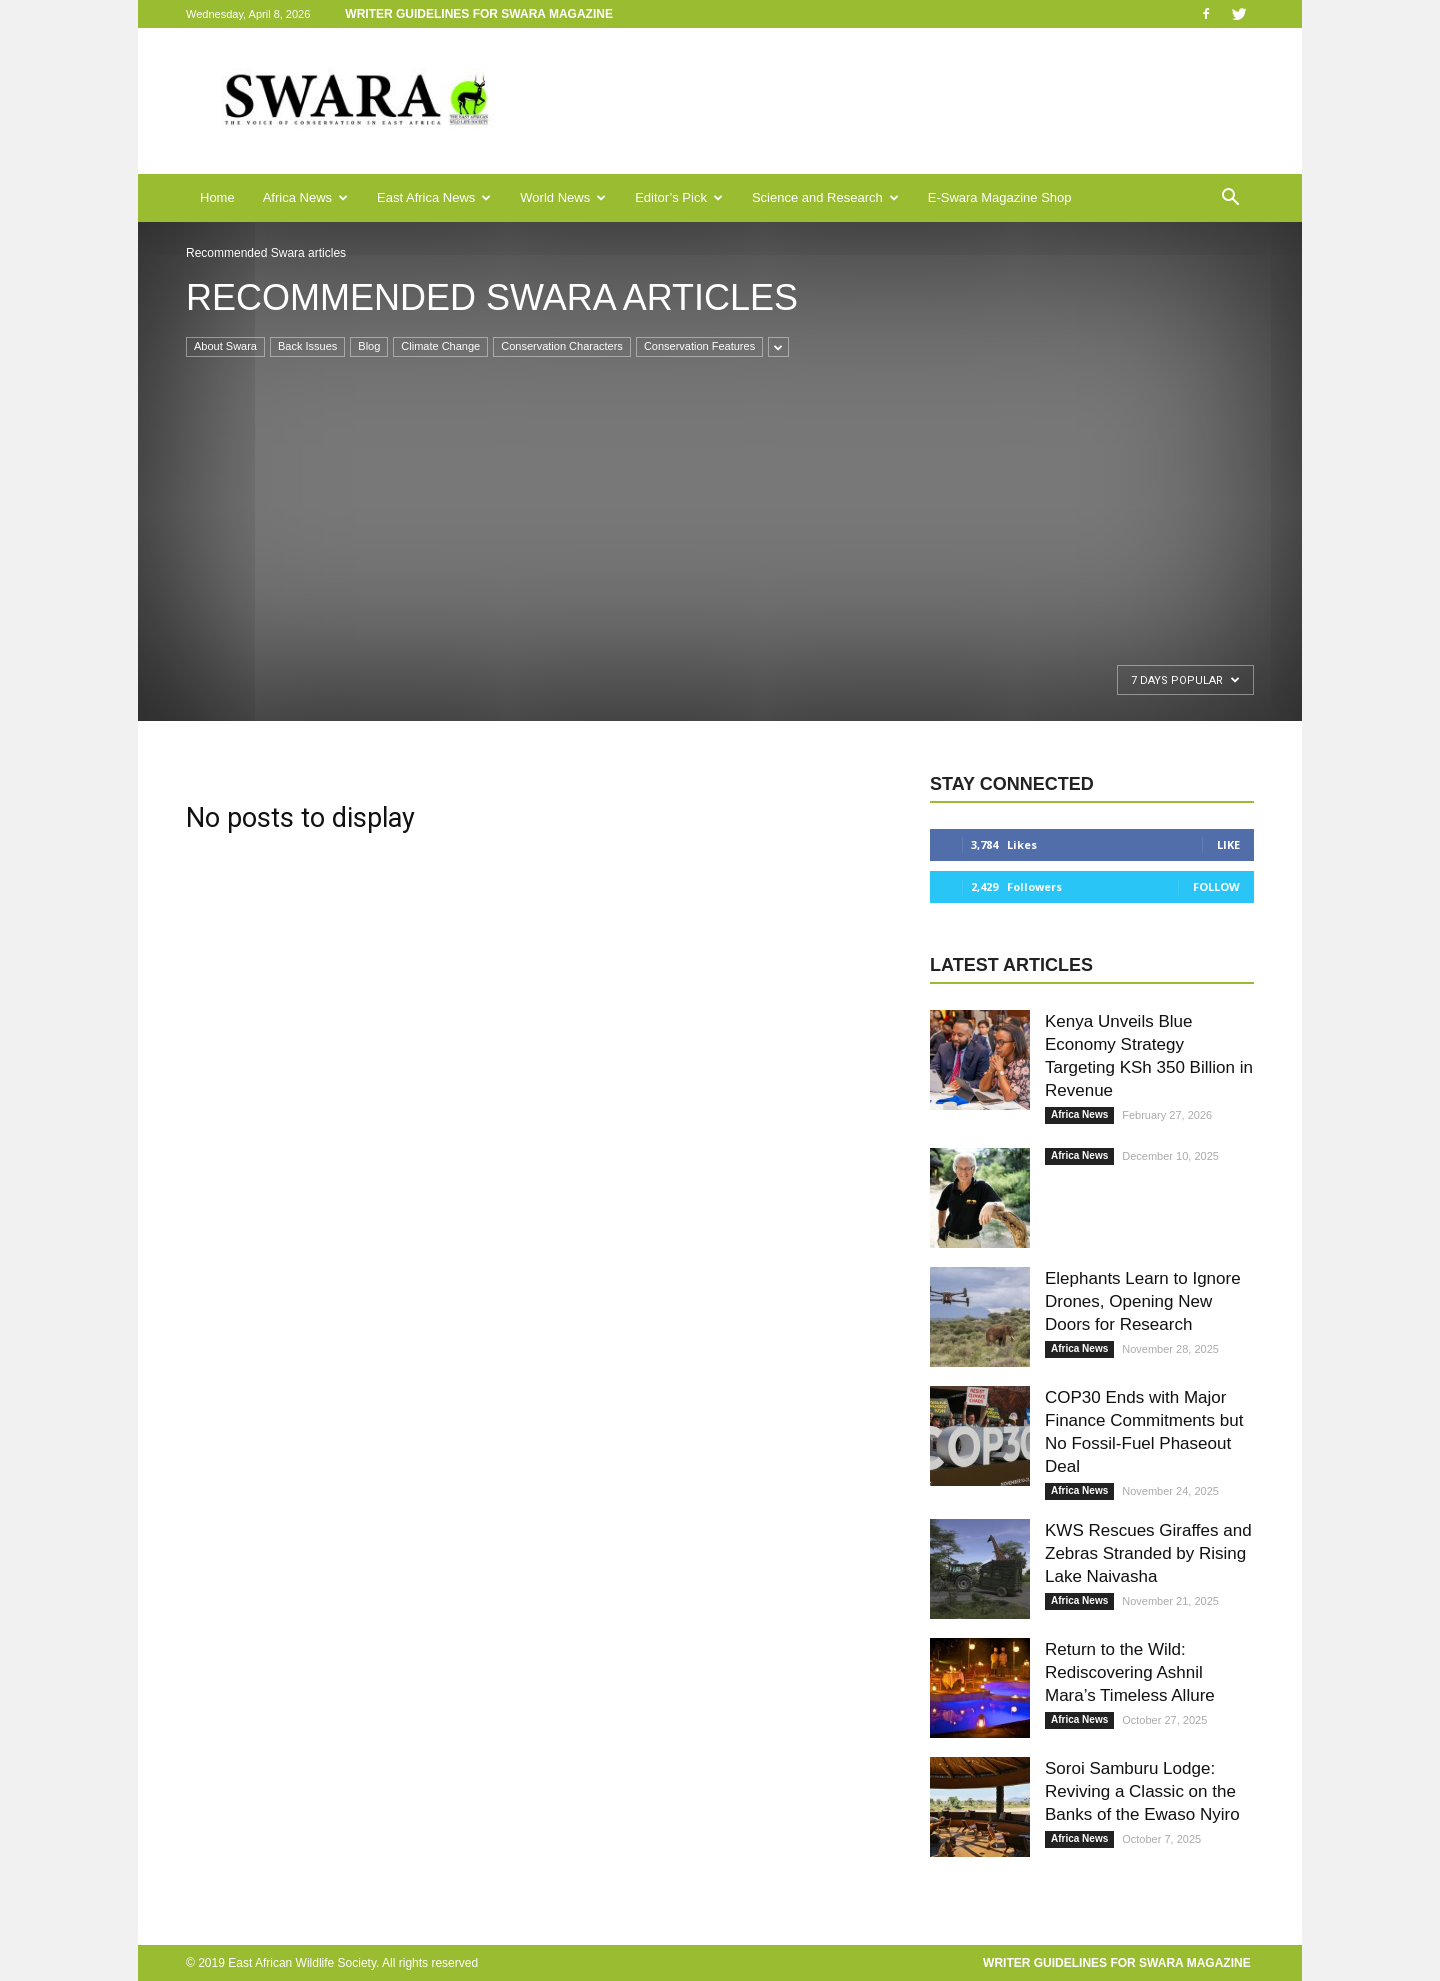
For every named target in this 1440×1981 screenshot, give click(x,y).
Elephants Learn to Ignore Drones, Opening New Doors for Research (1143, 1301)
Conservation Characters (562, 346)
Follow (1216, 886)
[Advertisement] (693, 508)
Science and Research (825, 197)
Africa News (305, 197)
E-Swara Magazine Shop (1000, 197)
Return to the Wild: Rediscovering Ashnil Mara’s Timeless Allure (1130, 1672)
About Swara (225, 346)
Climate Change (440, 346)
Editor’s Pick (679, 197)
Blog (369, 346)
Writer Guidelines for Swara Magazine (480, 14)
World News (563, 197)
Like (1228, 844)
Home (217, 197)
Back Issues (307, 346)
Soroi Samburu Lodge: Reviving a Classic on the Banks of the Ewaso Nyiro (1142, 1791)
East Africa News (434, 197)
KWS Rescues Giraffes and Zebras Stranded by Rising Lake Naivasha (1148, 1553)
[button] (1230, 198)
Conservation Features (699, 346)
